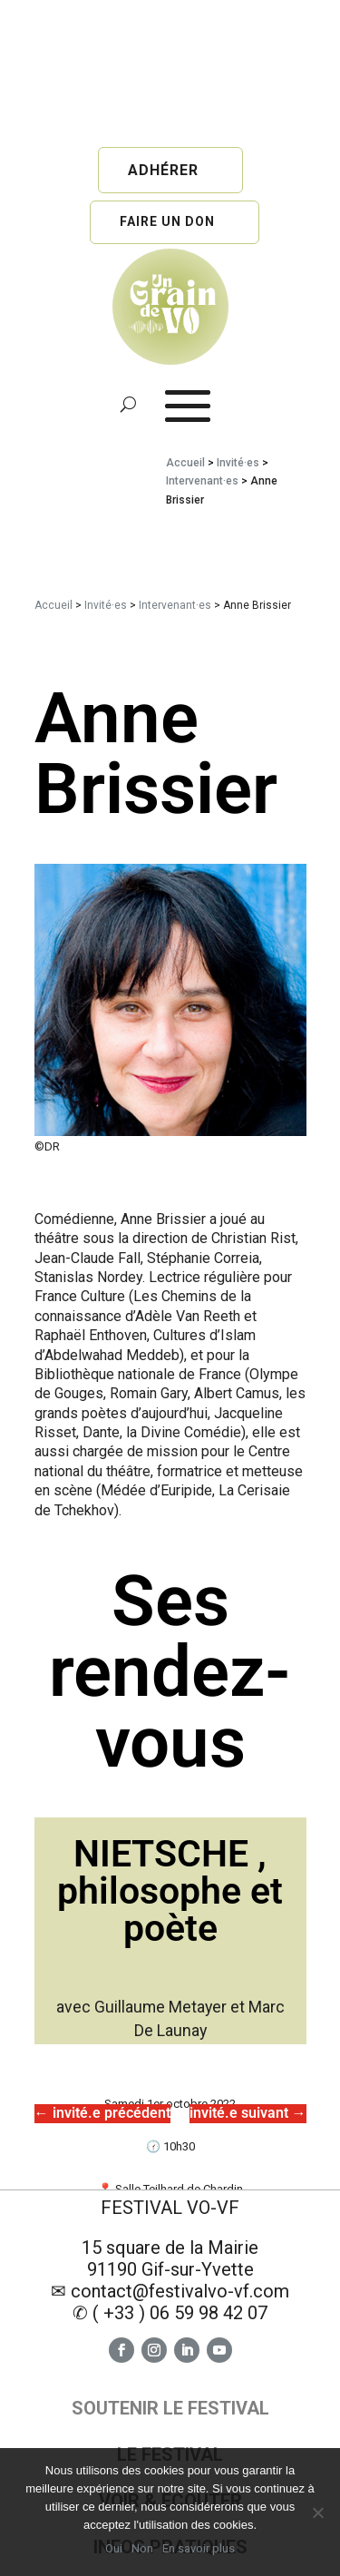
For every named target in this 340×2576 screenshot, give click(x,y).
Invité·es (238, 462)
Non (142, 2548)
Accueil (185, 462)
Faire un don (167, 221)
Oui (113, 2548)
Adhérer (163, 170)
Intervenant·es (202, 481)
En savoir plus (198, 2548)
